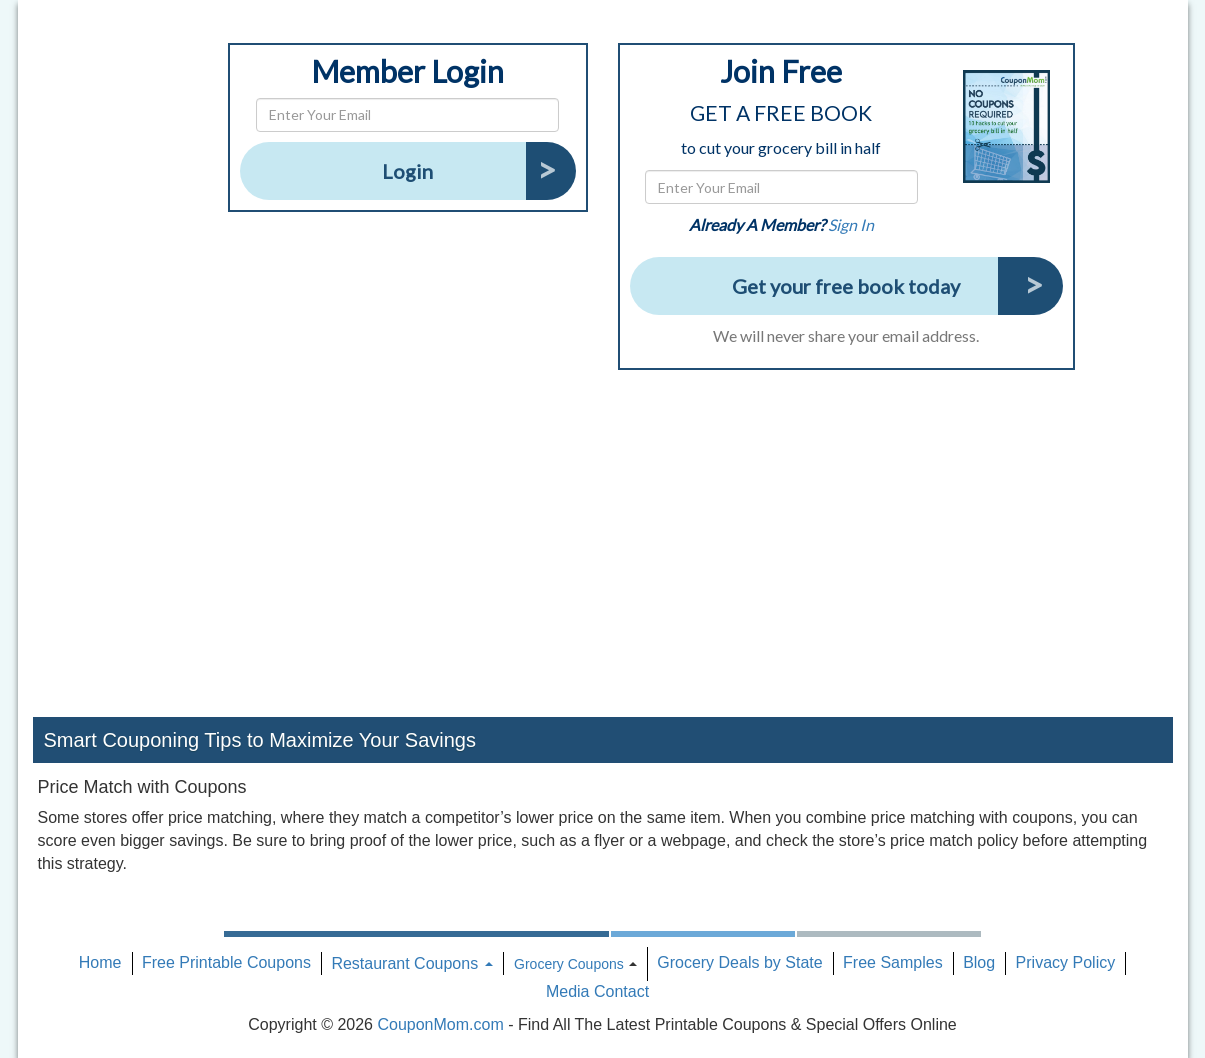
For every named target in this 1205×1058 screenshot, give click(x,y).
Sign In (851, 224)
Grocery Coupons (569, 964)
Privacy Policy (1066, 962)
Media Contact (597, 991)
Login (407, 171)
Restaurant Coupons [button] (411, 963)
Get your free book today (846, 286)
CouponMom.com (440, 1024)
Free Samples (893, 962)
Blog (979, 962)
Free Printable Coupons (226, 962)
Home (100, 962)
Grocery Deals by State (739, 962)
